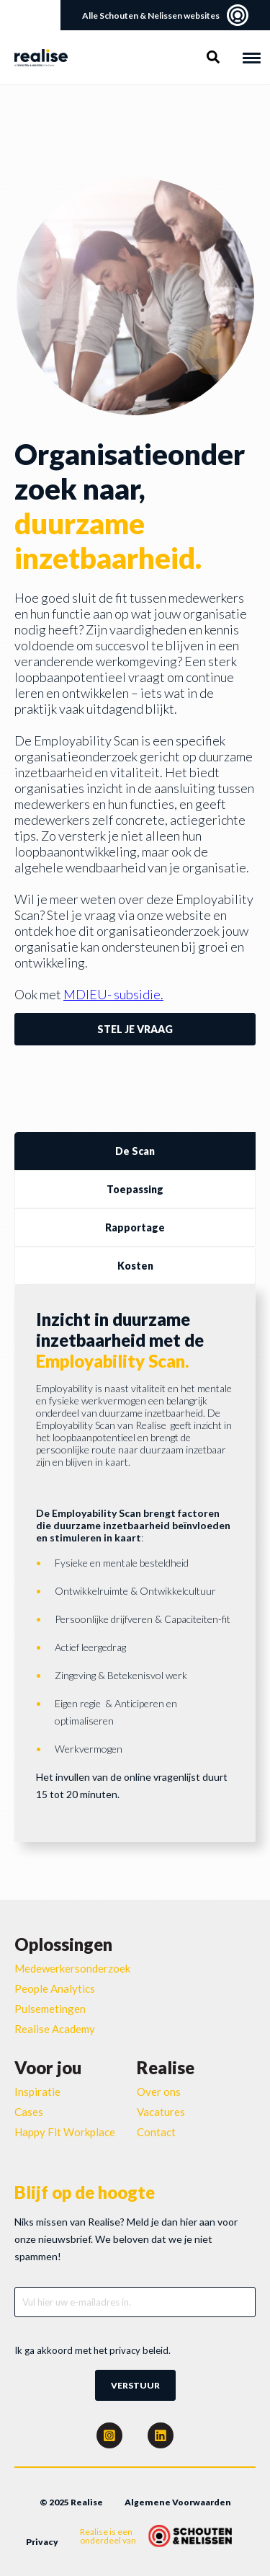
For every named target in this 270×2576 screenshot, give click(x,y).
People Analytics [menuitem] (54, 1988)
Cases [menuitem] (28, 2111)
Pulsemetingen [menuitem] (50, 2008)
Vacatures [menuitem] (161, 2111)
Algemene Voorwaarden (178, 2502)
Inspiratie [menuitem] (37, 2091)
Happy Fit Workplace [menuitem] (64, 2131)
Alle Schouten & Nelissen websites (165, 15)
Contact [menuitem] (156, 2131)
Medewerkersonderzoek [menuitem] (72, 1968)
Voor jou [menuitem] (47, 2067)
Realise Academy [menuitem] (54, 2028)
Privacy (42, 2541)
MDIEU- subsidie (112, 994)
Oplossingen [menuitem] (63, 1944)
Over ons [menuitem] (159, 2091)
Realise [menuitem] (165, 2067)
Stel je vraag (135, 1029)
